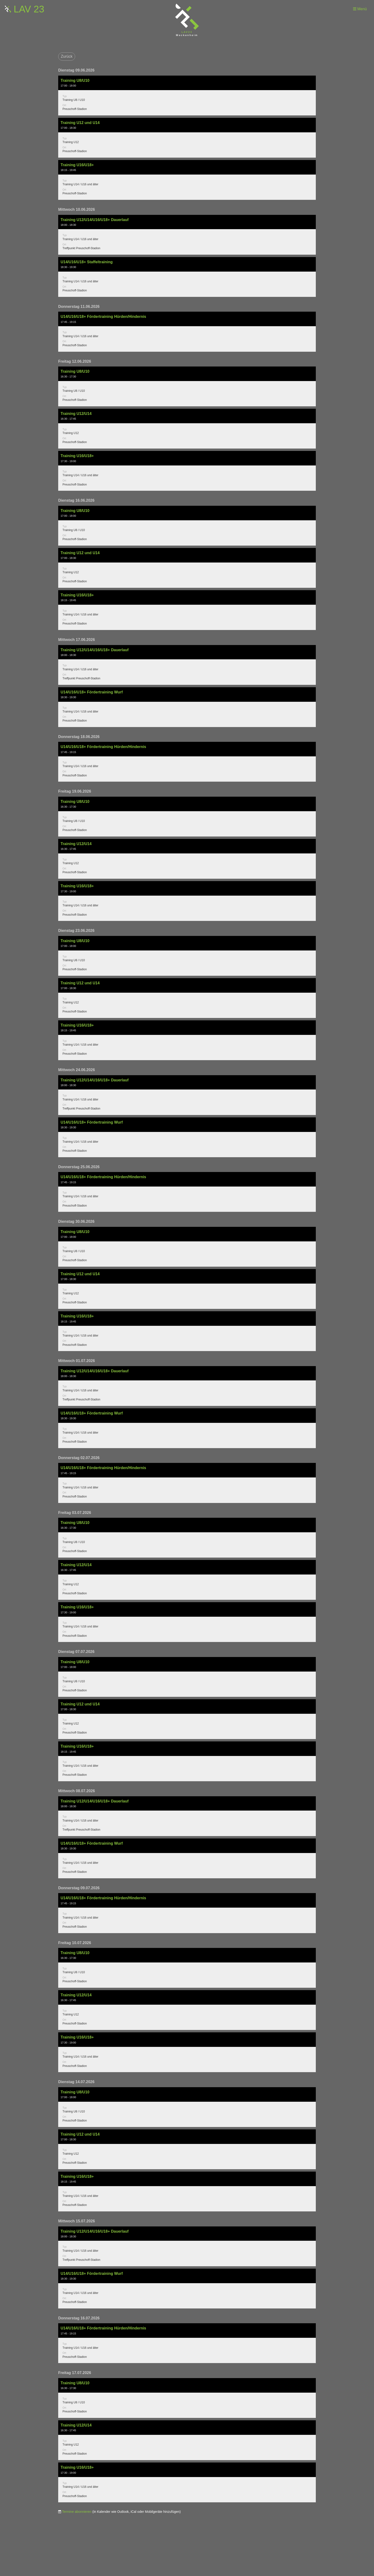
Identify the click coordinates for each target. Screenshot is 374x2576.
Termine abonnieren (77, 2512)
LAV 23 (29, 9)
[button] (187, 95)
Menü (360, 9)
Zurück (67, 56)
